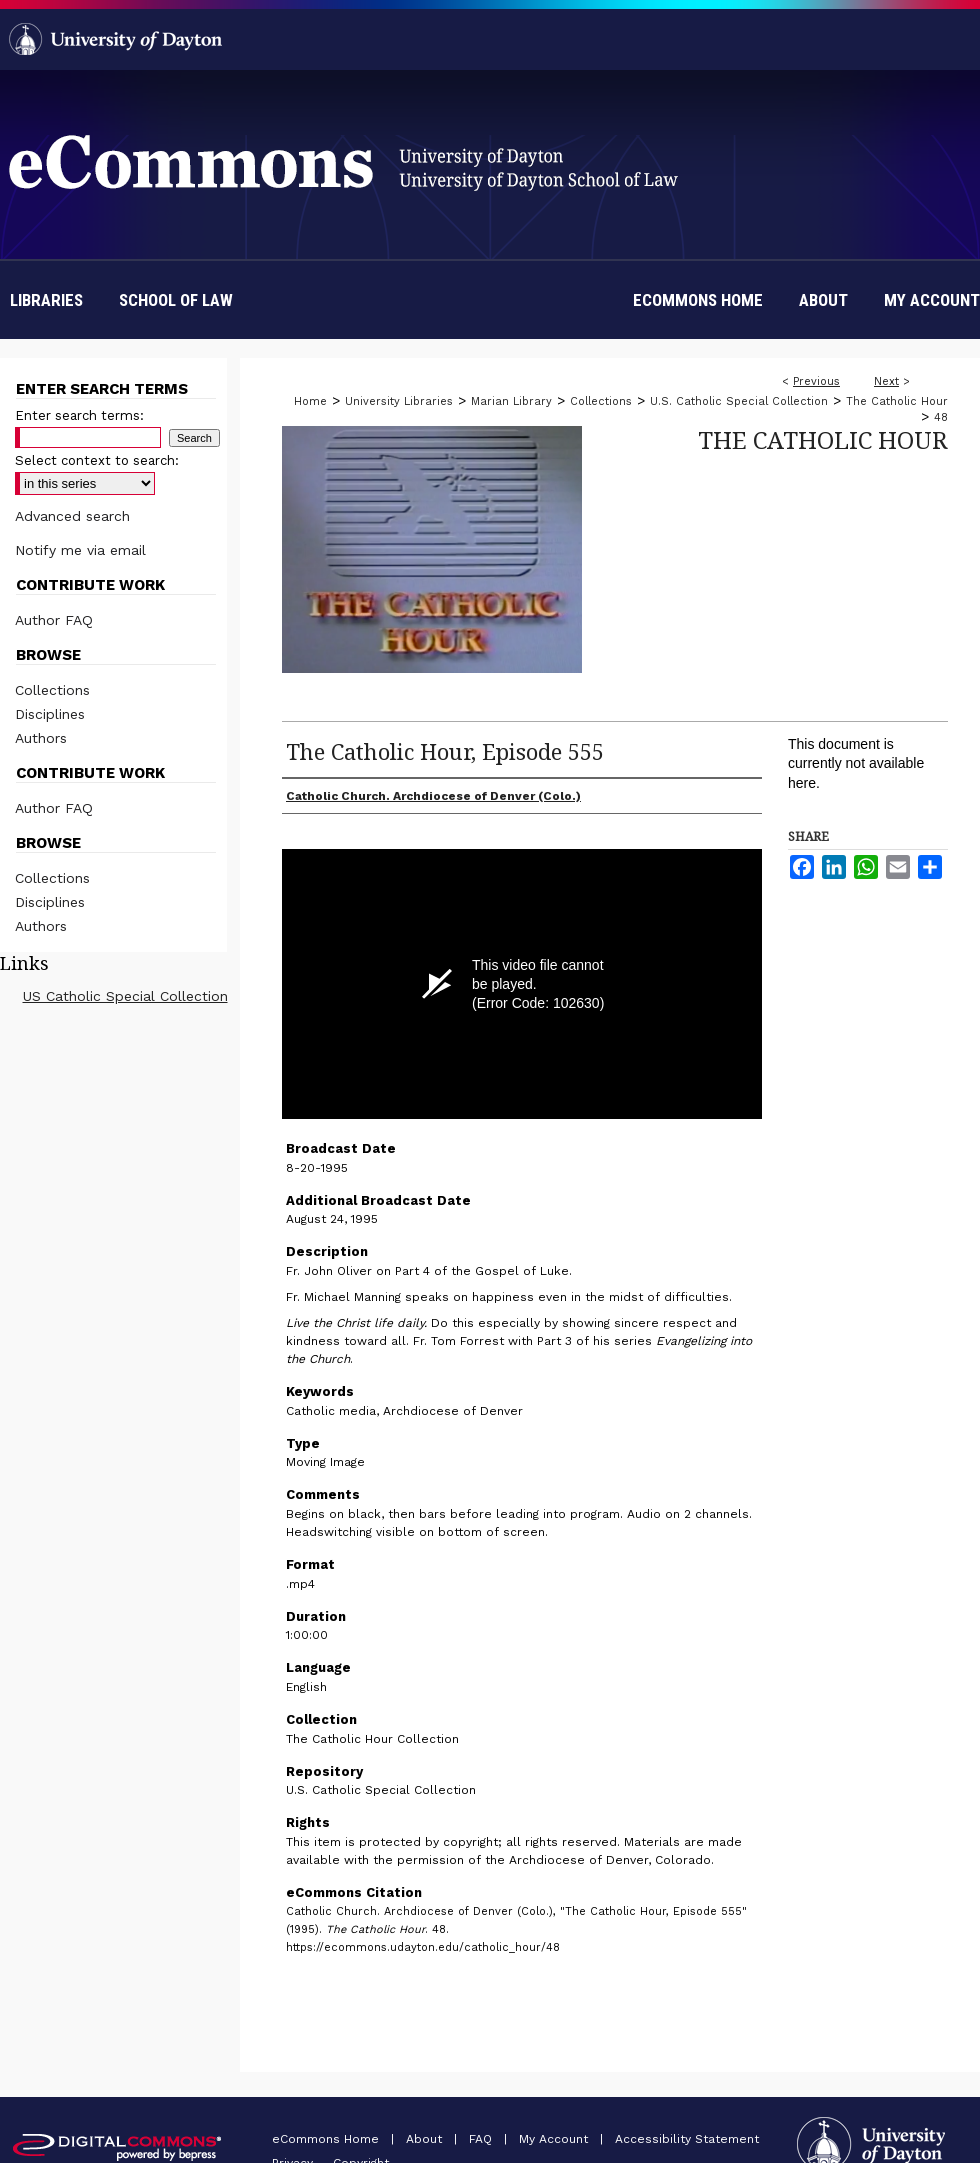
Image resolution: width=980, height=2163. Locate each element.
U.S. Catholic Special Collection (739, 401)
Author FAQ (54, 620)
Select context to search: (97, 460)
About (426, 2139)
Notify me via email (80, 550)
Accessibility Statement (687, 2139)
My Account (555, 2139)
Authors (41, 738)
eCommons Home (327, 2139)
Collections (601, 401)
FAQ (482, 2139)
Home (310, 401)
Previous (816, 381)
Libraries (46, 300)
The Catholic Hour (897, 401)
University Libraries (399, 401)
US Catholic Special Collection (125, 996)
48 (941, 417)
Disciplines (50, 714)
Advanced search (72, 516)
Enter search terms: (79, 415)
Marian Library (511, 401)
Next (886, 381)
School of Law (176, 300)
